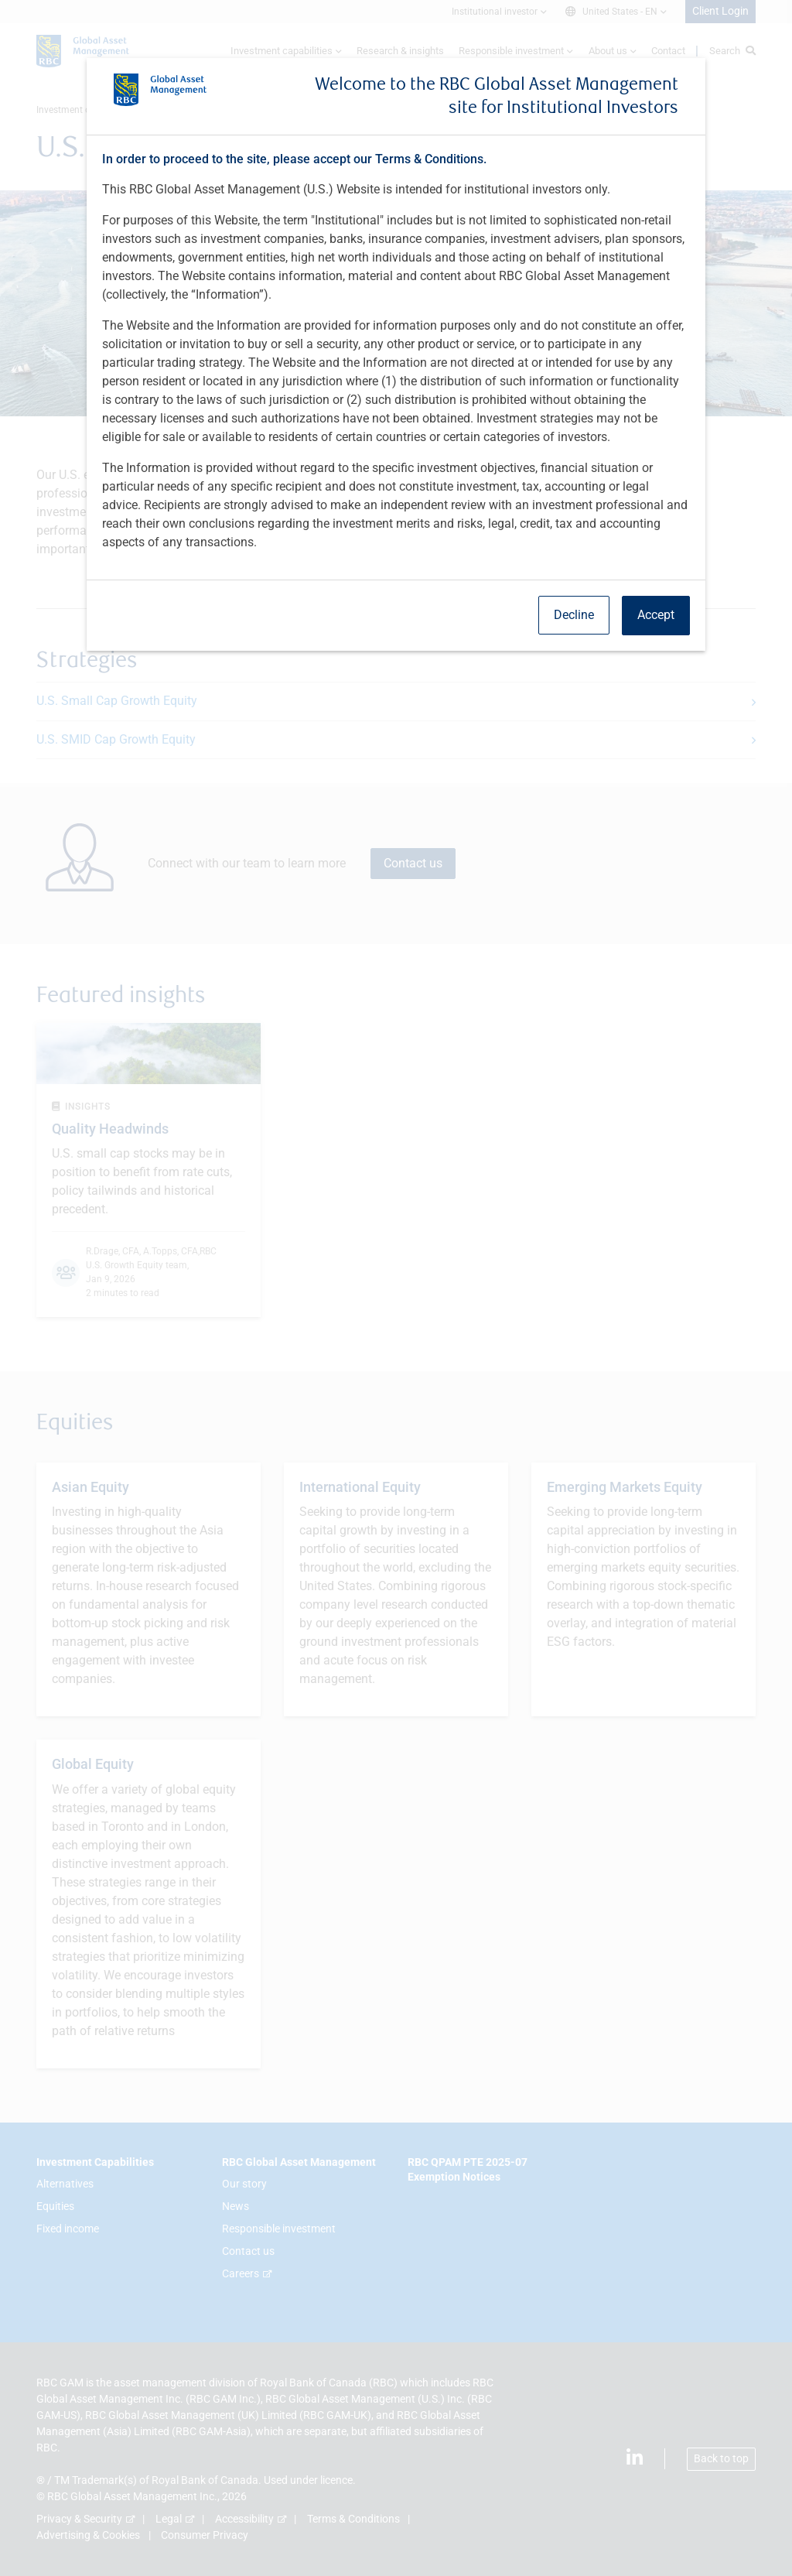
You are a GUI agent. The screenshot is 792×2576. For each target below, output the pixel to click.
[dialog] (396, 1288)
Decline (574, 614)
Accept (655, 614)
